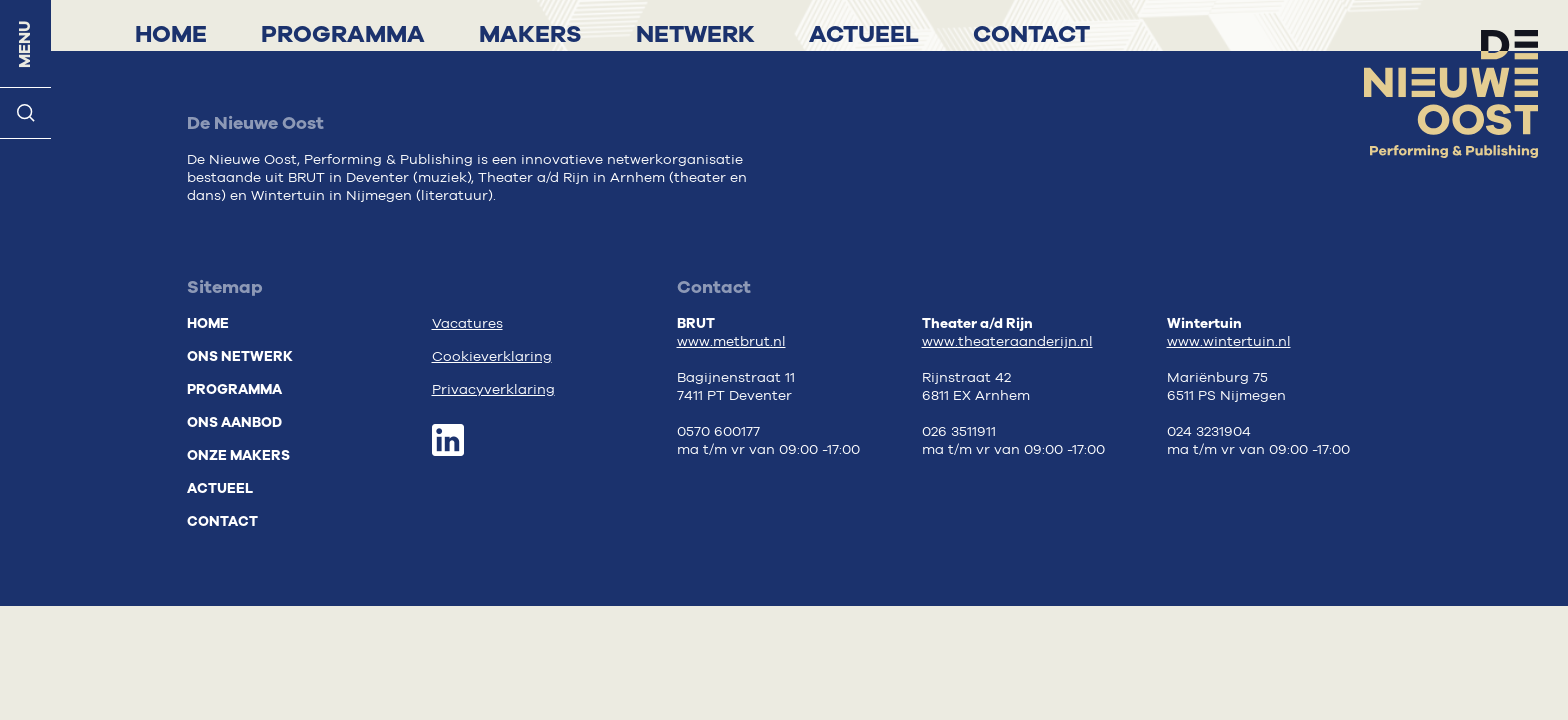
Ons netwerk (240, 356)
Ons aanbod (234, 422)
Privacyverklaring (493, 390)
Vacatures (467, 324)
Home (171, 34)
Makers (530, 34)
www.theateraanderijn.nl (1007, 342)
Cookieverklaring (492, 357)
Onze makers (238, 455)
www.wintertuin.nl (1229, 342)
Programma (343, 34)
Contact (1031, 34)
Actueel (864, 34)
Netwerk (695, 34)
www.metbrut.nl (731, 342)
